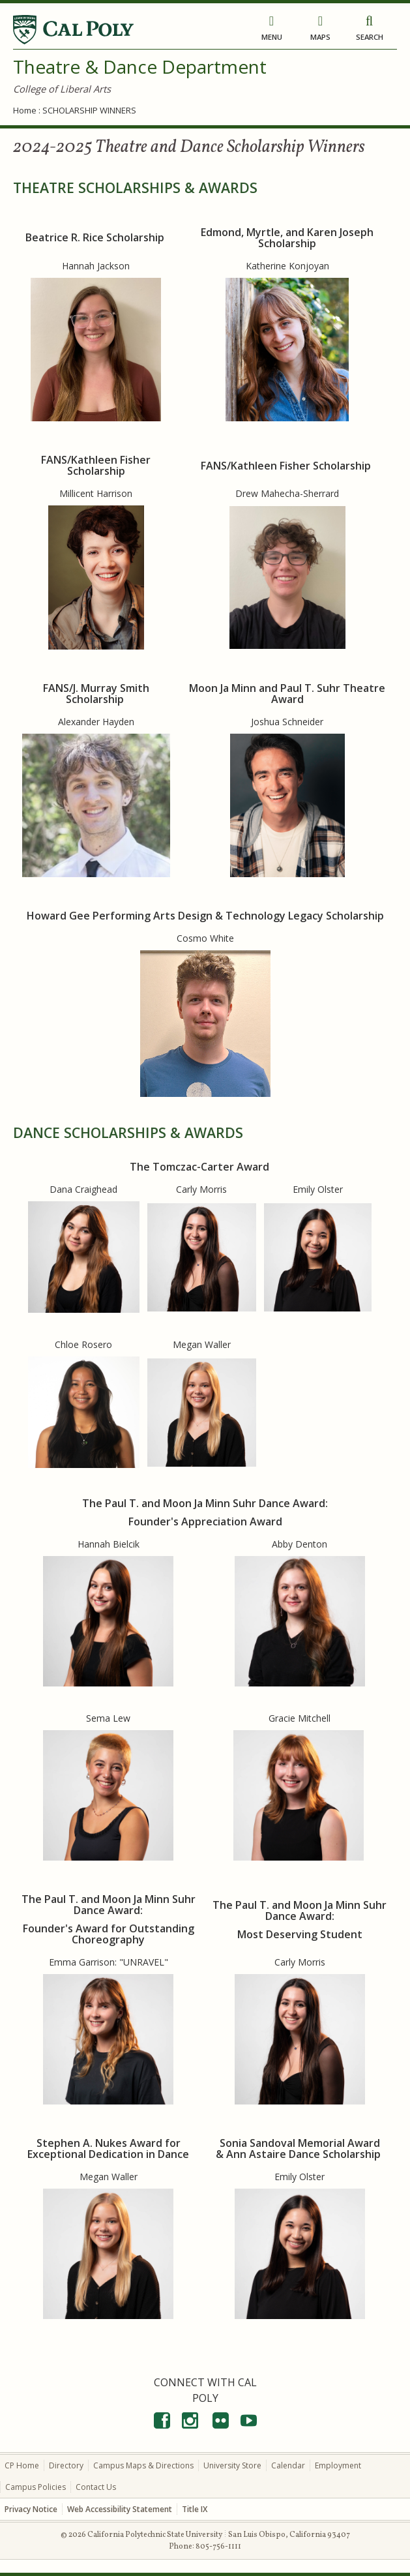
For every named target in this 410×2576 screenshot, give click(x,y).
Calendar (288, 2465)
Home (25, 110)
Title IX (194, 2509)
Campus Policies (35, 2487)
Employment (338, 2465)
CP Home (22, 2465)
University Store (232, 2465)
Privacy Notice (31, 2509)
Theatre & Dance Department (140, 66)
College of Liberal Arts (62, 88)
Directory (66, 2465)
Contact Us (96, 2487)
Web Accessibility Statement (119, 2509)
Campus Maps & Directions (143, 2465)
